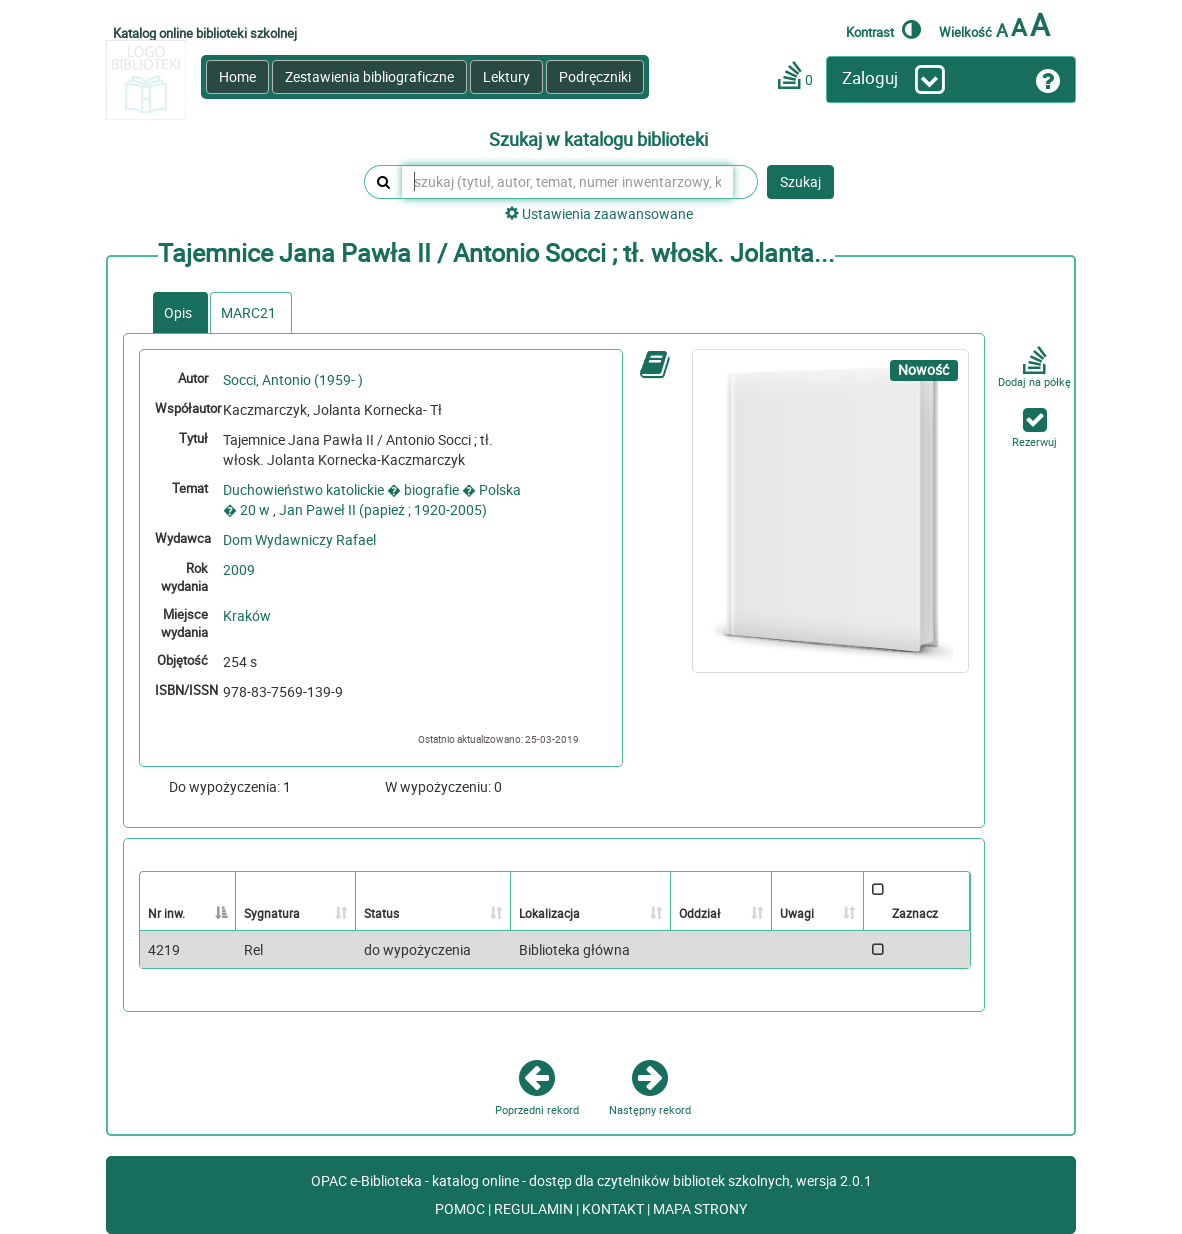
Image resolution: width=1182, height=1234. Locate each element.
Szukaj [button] (800, 181)
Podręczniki (595, 76)
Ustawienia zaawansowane (599, 213)
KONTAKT (614, 1208)
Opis (178, 312)
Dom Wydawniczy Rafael (299, 539)
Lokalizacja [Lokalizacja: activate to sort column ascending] (549, 913)
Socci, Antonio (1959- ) (293, 379)
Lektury (506, 76)
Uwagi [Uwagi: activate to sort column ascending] (797, 913)
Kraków (247, 615)
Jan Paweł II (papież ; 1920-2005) (383, 509)
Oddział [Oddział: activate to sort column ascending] (699, 913)
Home (237, 76)
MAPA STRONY (700, 1208)
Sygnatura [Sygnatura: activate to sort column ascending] (272, 913)
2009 (239, 569)
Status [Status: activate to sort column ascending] (381, 913)
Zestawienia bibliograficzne (369, 76)
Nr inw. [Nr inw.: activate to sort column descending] (166, 913)
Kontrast (883, 29)
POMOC (461, 1208)
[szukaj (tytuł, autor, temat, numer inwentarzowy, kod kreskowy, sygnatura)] (567, 182)
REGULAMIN (535, 1208)
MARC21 (248, 312)
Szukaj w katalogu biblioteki (598, 140)
